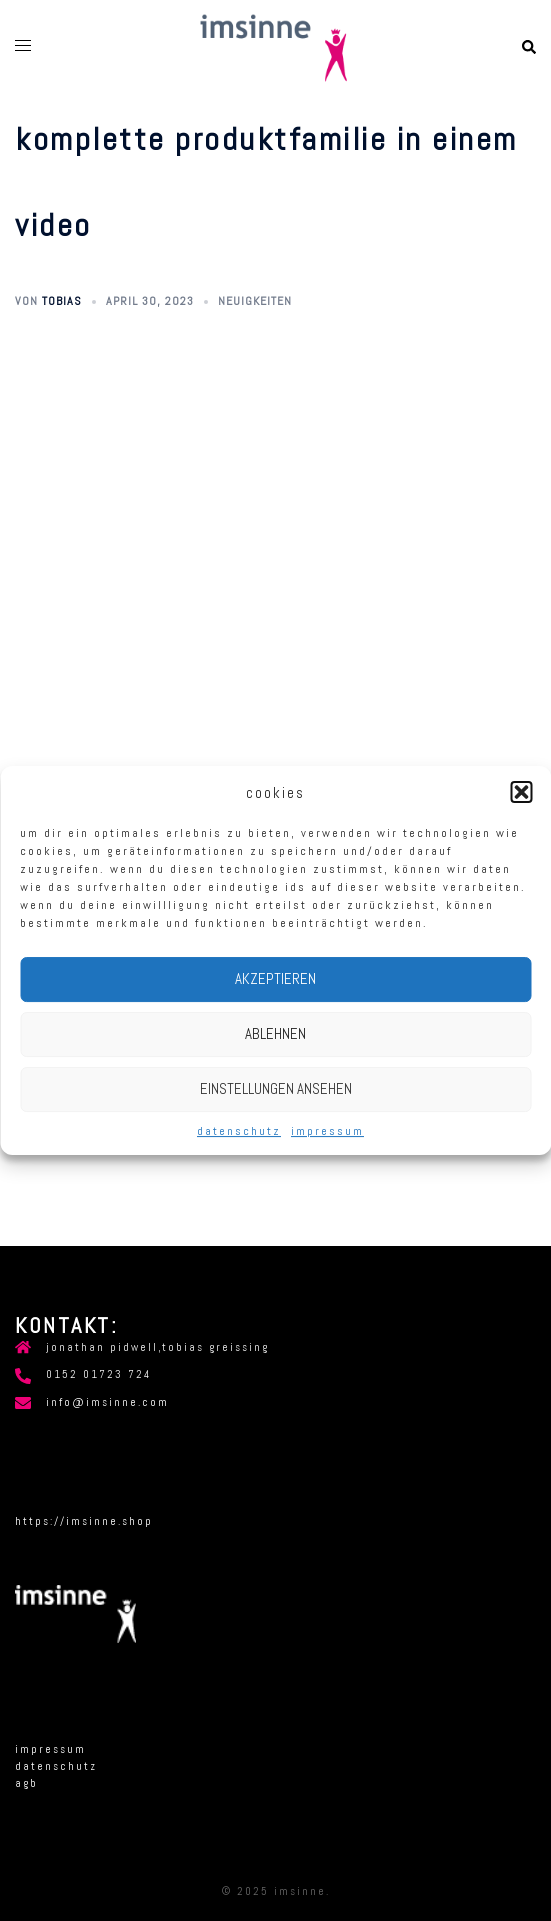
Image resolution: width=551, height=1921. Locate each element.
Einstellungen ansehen (276, 1088)
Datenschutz (239, 1131)
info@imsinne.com (107, 1402)
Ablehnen (275, 1033)
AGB (26, 1783)
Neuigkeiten (255, 301)
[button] (521, 792)
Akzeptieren (275, 978)
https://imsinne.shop (84, 1521)
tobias (62, 301)
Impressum (327, 1131)
